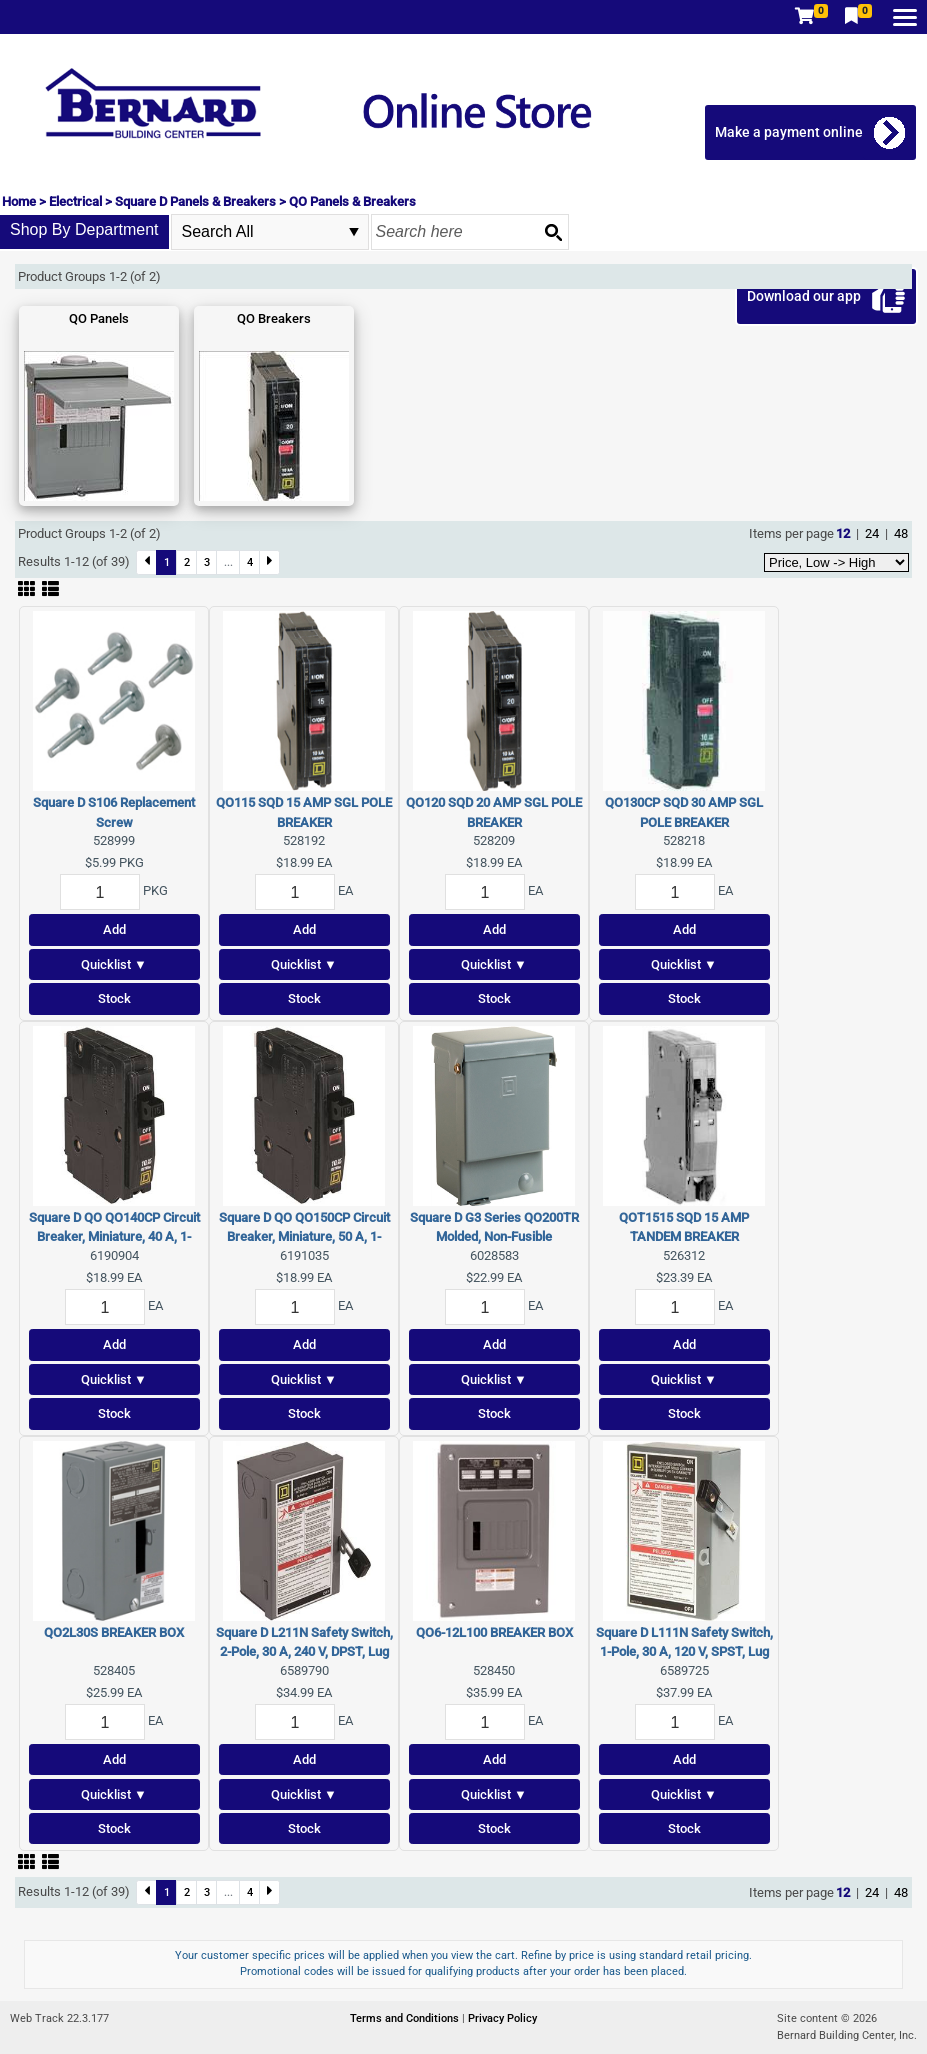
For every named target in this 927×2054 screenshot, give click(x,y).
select (354, 232)
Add (114, 929)
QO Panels (99, 318)
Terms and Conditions (406, 2018)
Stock (114, 998)
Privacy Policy (502, 2018)
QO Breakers (274, 318)
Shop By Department (84, 229)
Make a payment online (789, 132)
